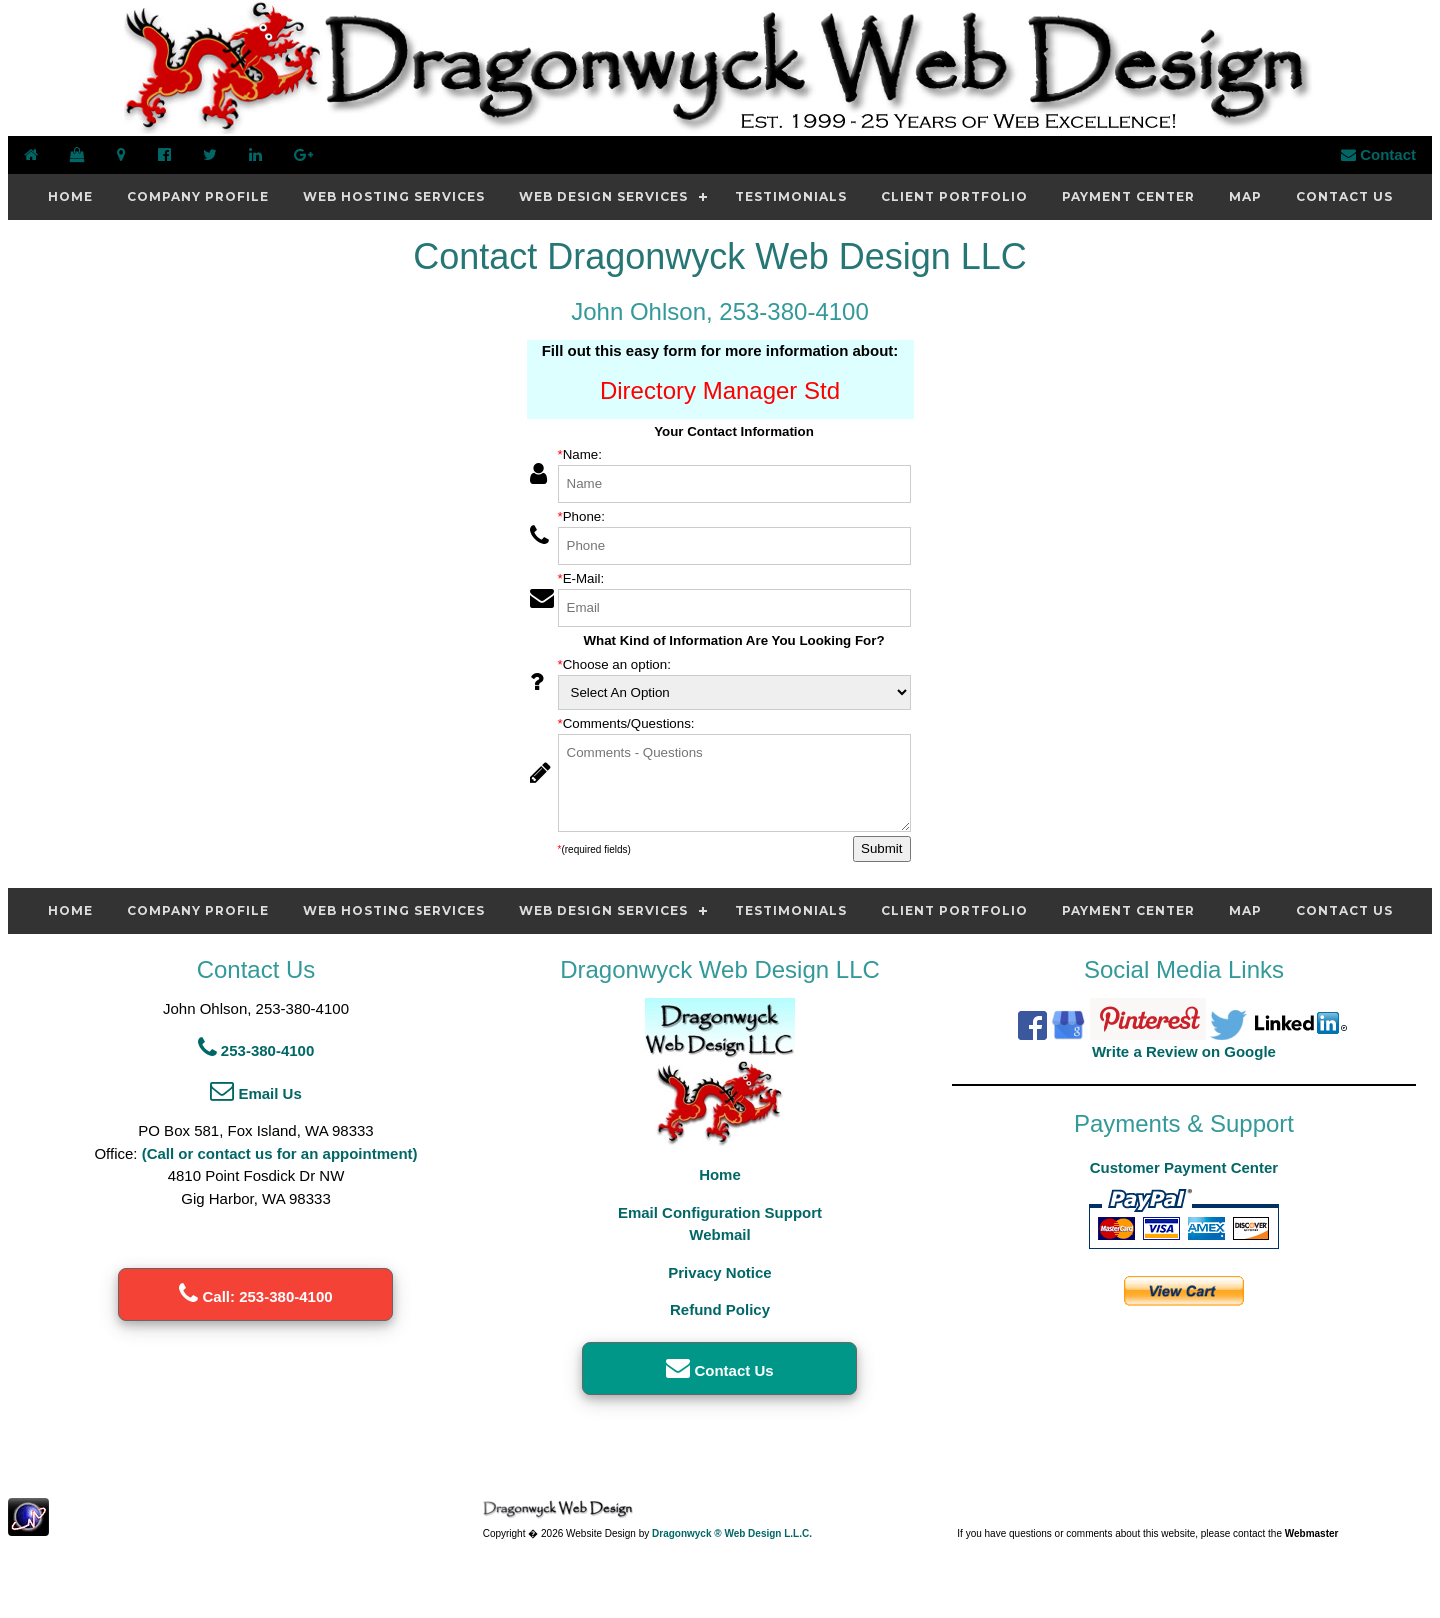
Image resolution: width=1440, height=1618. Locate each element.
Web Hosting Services (394, 196)
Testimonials (791, 196)
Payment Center (1128, 196)
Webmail (719, 1234)
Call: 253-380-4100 (255, 1296)
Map (1245, 196)
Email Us (256, 1093)
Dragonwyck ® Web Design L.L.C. (732, 1533)
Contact (1378, 154)
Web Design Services (603, 196)
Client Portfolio (954, 196)
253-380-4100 (256, 1050)
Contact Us (1344, 196)
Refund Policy (720, 1309)
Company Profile (198, 196)
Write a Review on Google (1184, 1051)
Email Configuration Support (720, 1212)
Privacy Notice (719, 1272)
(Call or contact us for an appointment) (280, 1153)
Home (70, 196)
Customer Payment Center (1184, 1167)
